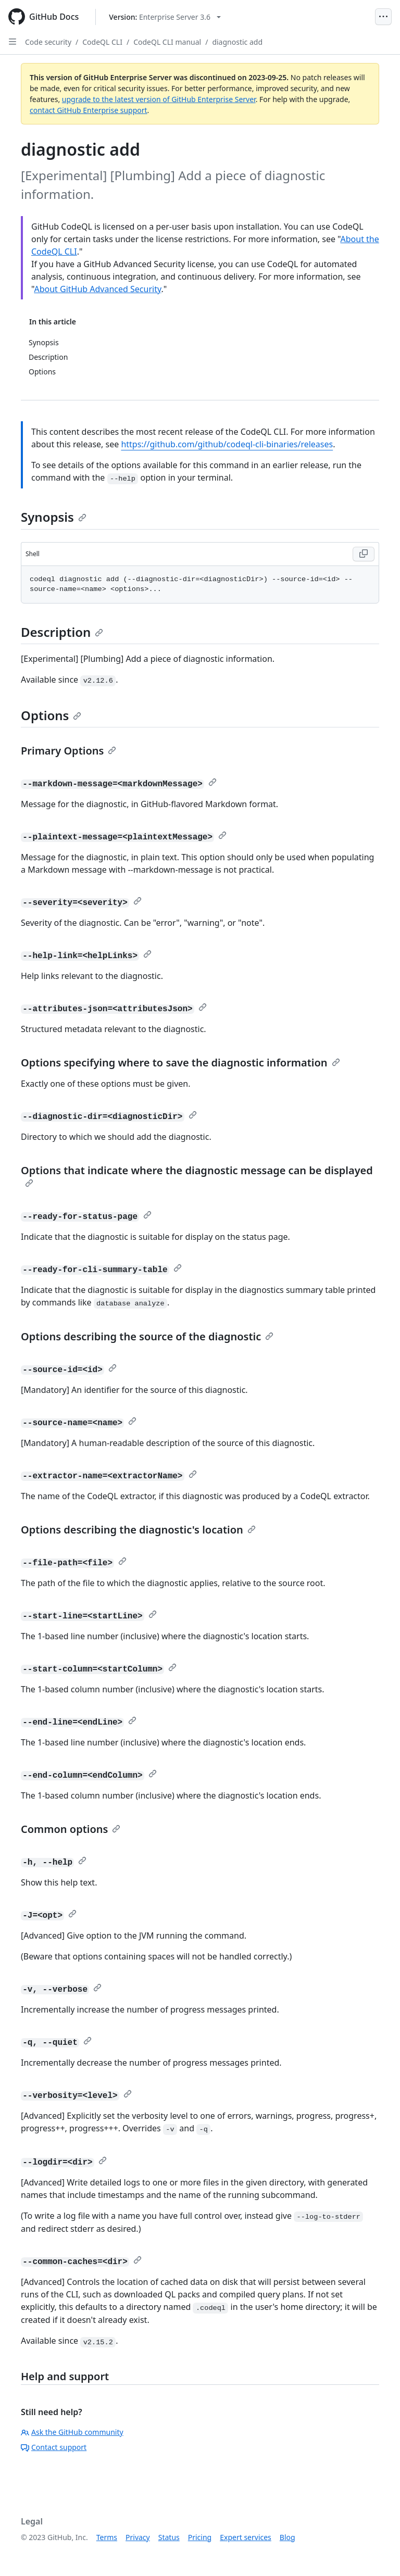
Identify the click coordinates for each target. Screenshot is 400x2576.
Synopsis (53, 516)
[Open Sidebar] (12, 41)
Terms (106, 2537)
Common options (70, 1829)
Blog (287, 2537)
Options (51, 715)
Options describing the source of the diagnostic (147, 1336)
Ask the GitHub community (72, 2432)
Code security (48, 42)
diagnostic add (237, 42)
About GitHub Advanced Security (97, 289)
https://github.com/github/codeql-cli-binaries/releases (227, 444)
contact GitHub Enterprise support (88, 110)
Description (62, 631)
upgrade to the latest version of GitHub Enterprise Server (159, 99)
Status (169, 2537)
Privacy (138, 2537)
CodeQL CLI (102, 42)
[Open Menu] (383, 16)
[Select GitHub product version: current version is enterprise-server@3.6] (165, 17)
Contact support (53, 2447)
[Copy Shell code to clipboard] (363, 554)
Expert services (245, 2537)
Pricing (199, 2537)
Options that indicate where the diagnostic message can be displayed (197, 1175)
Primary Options (68, 751)
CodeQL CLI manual (167, 42)
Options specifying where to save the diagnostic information (180, 1062)
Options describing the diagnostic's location (138, 1530)
